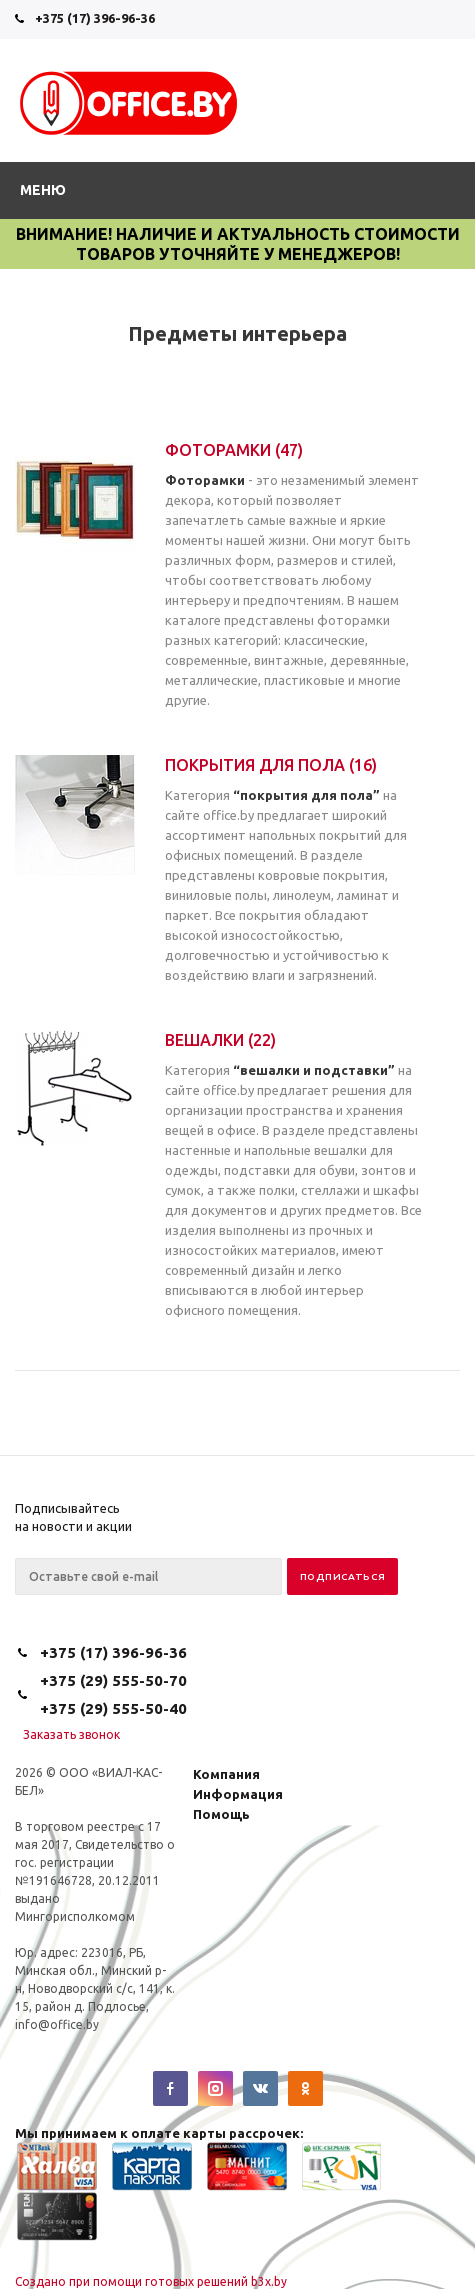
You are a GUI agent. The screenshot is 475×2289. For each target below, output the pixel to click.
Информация (238, 1794)
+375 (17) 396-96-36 (95, 18)
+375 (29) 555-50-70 (113, 1680)
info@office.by (57, 2024)
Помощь (221, 1814)
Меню (43, 190)
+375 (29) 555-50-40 (113, 1708)
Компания (226, 1774)
